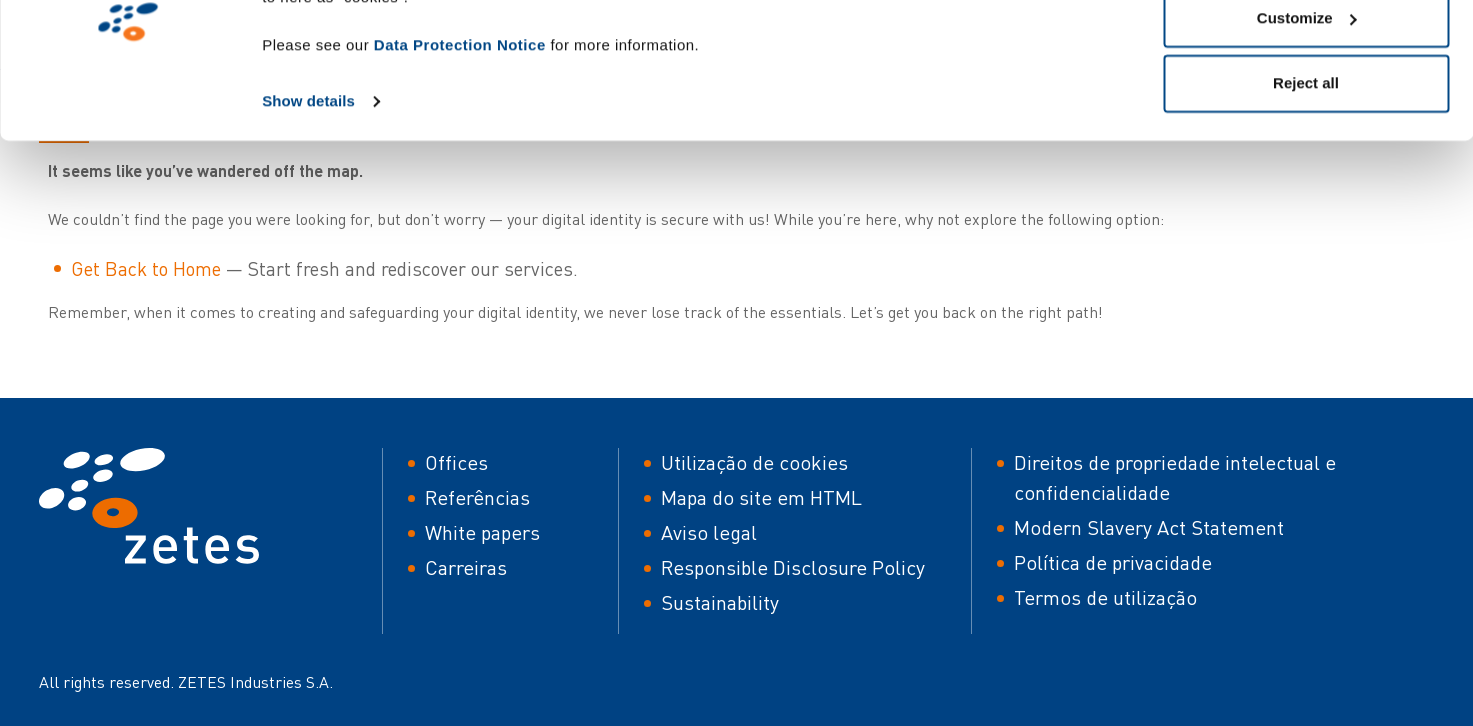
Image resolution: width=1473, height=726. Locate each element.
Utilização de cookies (754, 462)
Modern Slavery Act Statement (1149, 527)
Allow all (1306, 52)
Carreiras (466, 567)
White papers (482, 532)
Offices (456, 462)
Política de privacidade (1113, 562)
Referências (477, 497)
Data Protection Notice (460, 145)
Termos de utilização (1105, 597)
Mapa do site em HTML (761, 497)
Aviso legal (709, 532)
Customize (1307, 118)
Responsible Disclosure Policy (793, 567)
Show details (308, 201)
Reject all (1306, 183)
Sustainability (720, 602)
